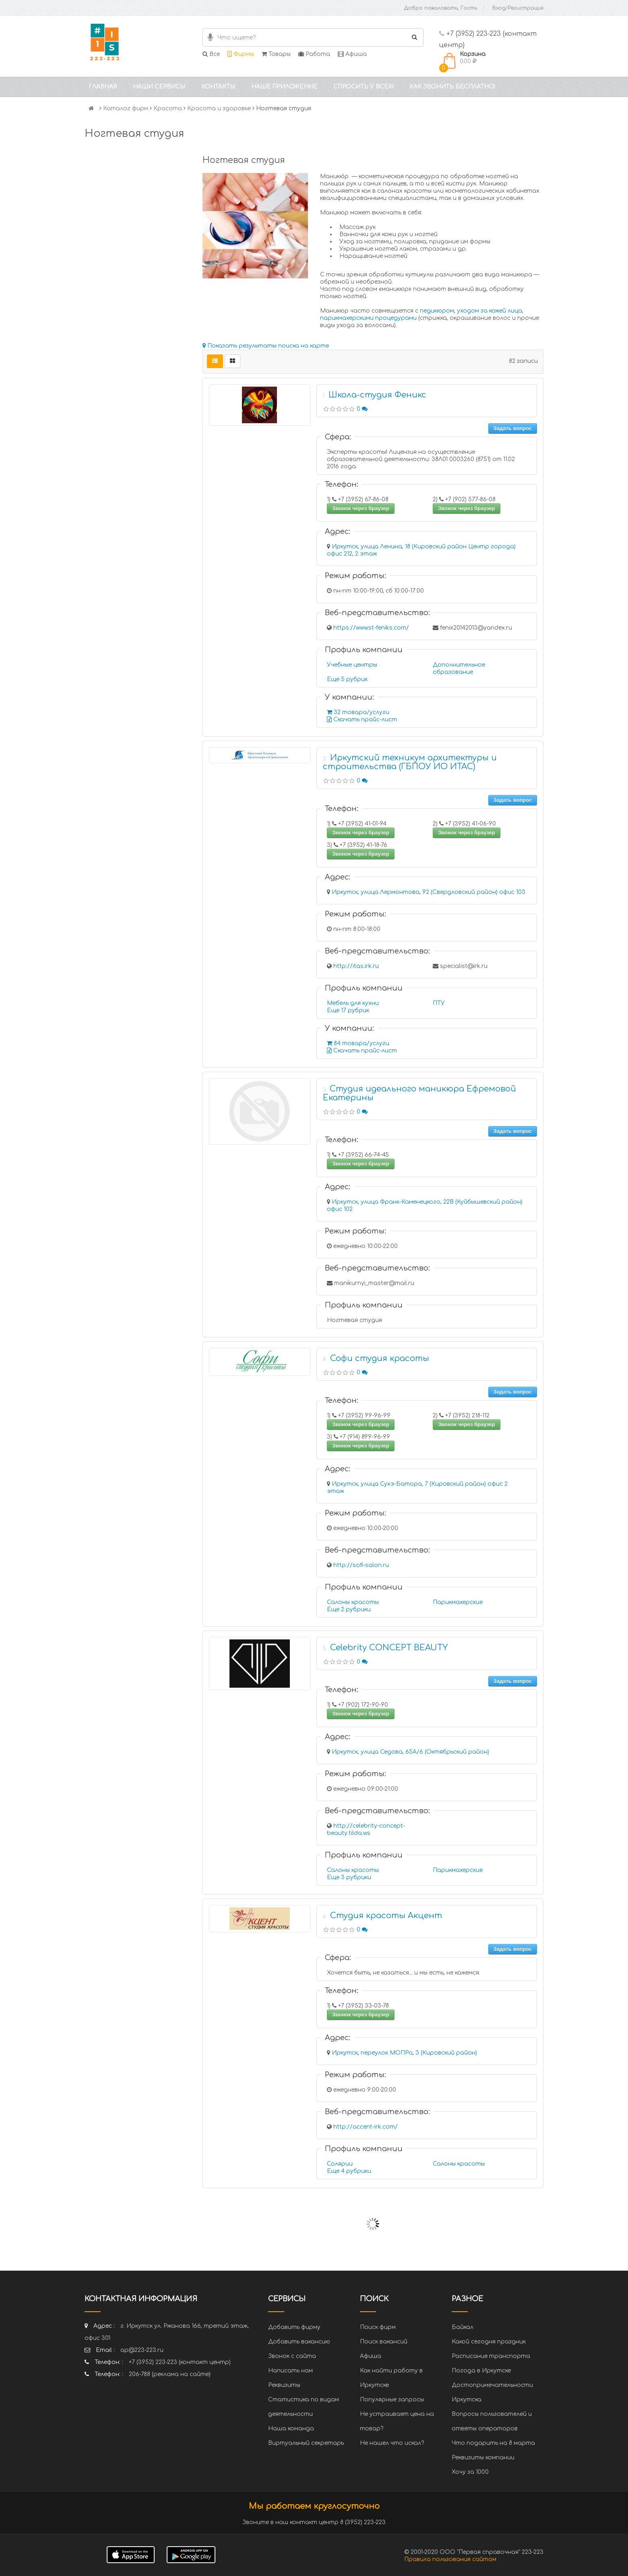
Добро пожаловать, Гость (440, 8)
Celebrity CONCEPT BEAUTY (389, 1647)
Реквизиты (284, 2385)
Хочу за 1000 (470, 2472)
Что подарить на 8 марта (493, 2443)
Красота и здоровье (219, 108)
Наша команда (291, 2429)
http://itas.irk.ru (356, 966)
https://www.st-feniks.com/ (371, 628)
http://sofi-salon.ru (361, 1565)
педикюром (437, 311)
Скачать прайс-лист (362, 720)
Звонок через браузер (360, 508)
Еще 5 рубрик (347, 679)
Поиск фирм (378, 2327)
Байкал (462, 2327)
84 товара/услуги (358, 1043)
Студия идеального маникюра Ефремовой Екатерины (419, 1093)
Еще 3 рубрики (349, 1877)
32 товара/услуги (358, 712)
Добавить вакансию (299, 2342)
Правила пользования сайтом (450, 2559)
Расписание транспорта (491, 2356)
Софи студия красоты (379, 1358)
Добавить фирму (294, 2327)
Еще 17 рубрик (348, 1010)
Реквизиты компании (483, 2458)
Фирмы (240, 54)
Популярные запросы (392, 2400)
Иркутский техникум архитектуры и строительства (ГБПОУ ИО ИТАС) (410, 762)
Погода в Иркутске (481, 2371)
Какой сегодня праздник (489, 2342)
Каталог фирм (125, 108)
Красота (167, 108)
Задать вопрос (513, 428)
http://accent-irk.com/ (365, 2127)
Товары (276, 54)
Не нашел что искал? (392, 2443)
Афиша (352, 54)
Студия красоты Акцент (386, 1915)
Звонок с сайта (292, 2356)
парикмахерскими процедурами (368, 318)
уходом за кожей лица (489, 311)
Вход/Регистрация (517, 8)
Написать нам (290, 2371)
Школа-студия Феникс (377, 394)
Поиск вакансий (383, 2342)
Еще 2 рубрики (349, 1609)
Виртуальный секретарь (306, 2443)
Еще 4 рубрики (349, 2171)
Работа (314, 54)
